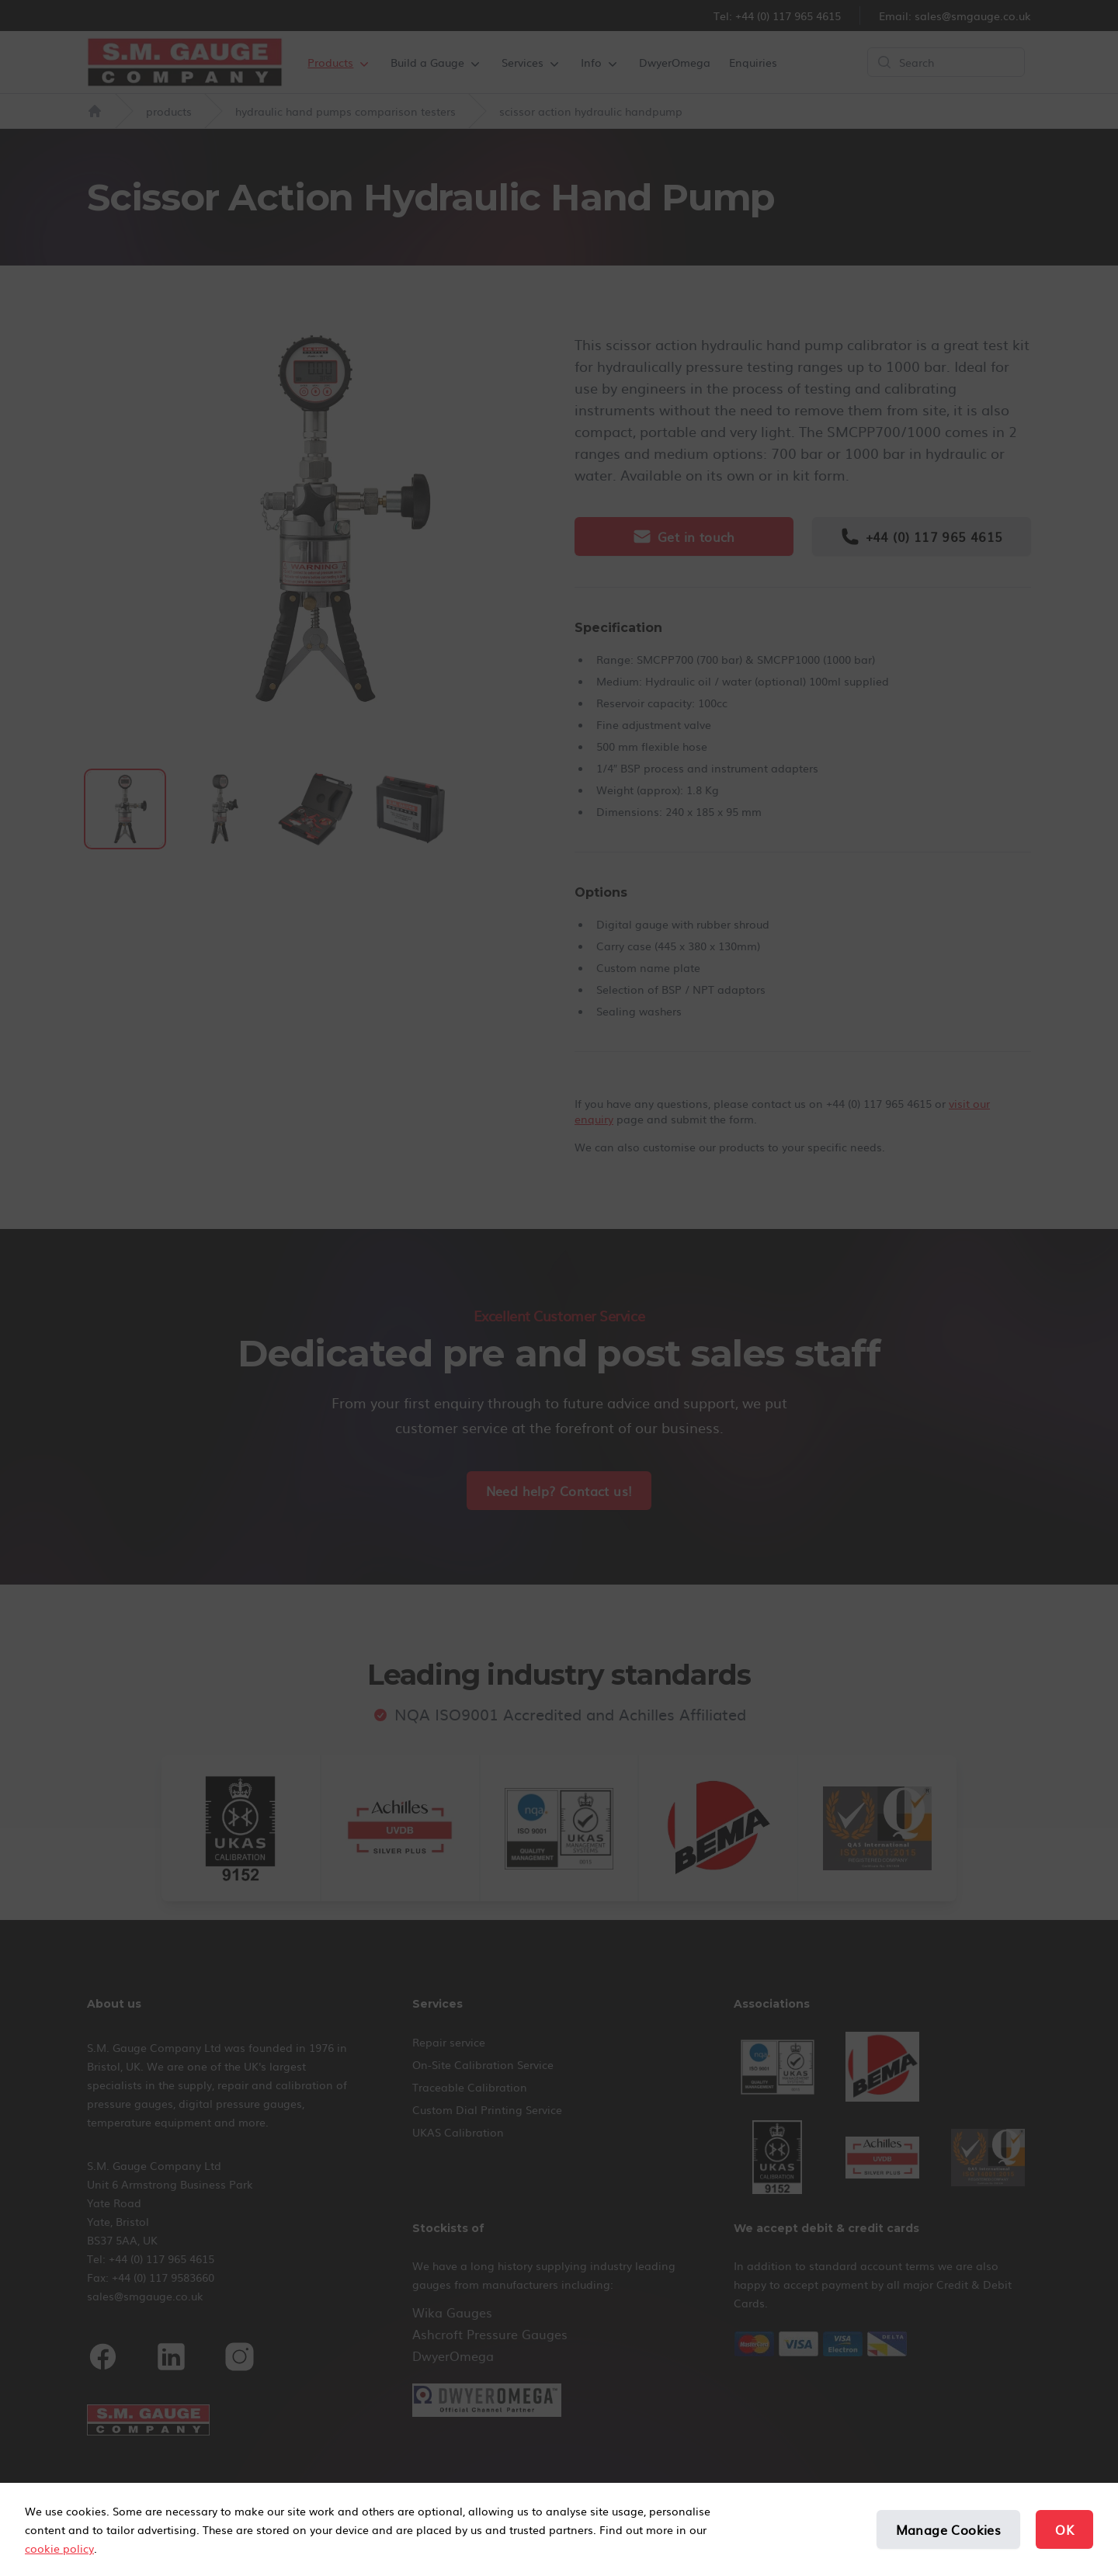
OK (1064, 2529)
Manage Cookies (949, 2529)
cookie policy (59, 2548)
